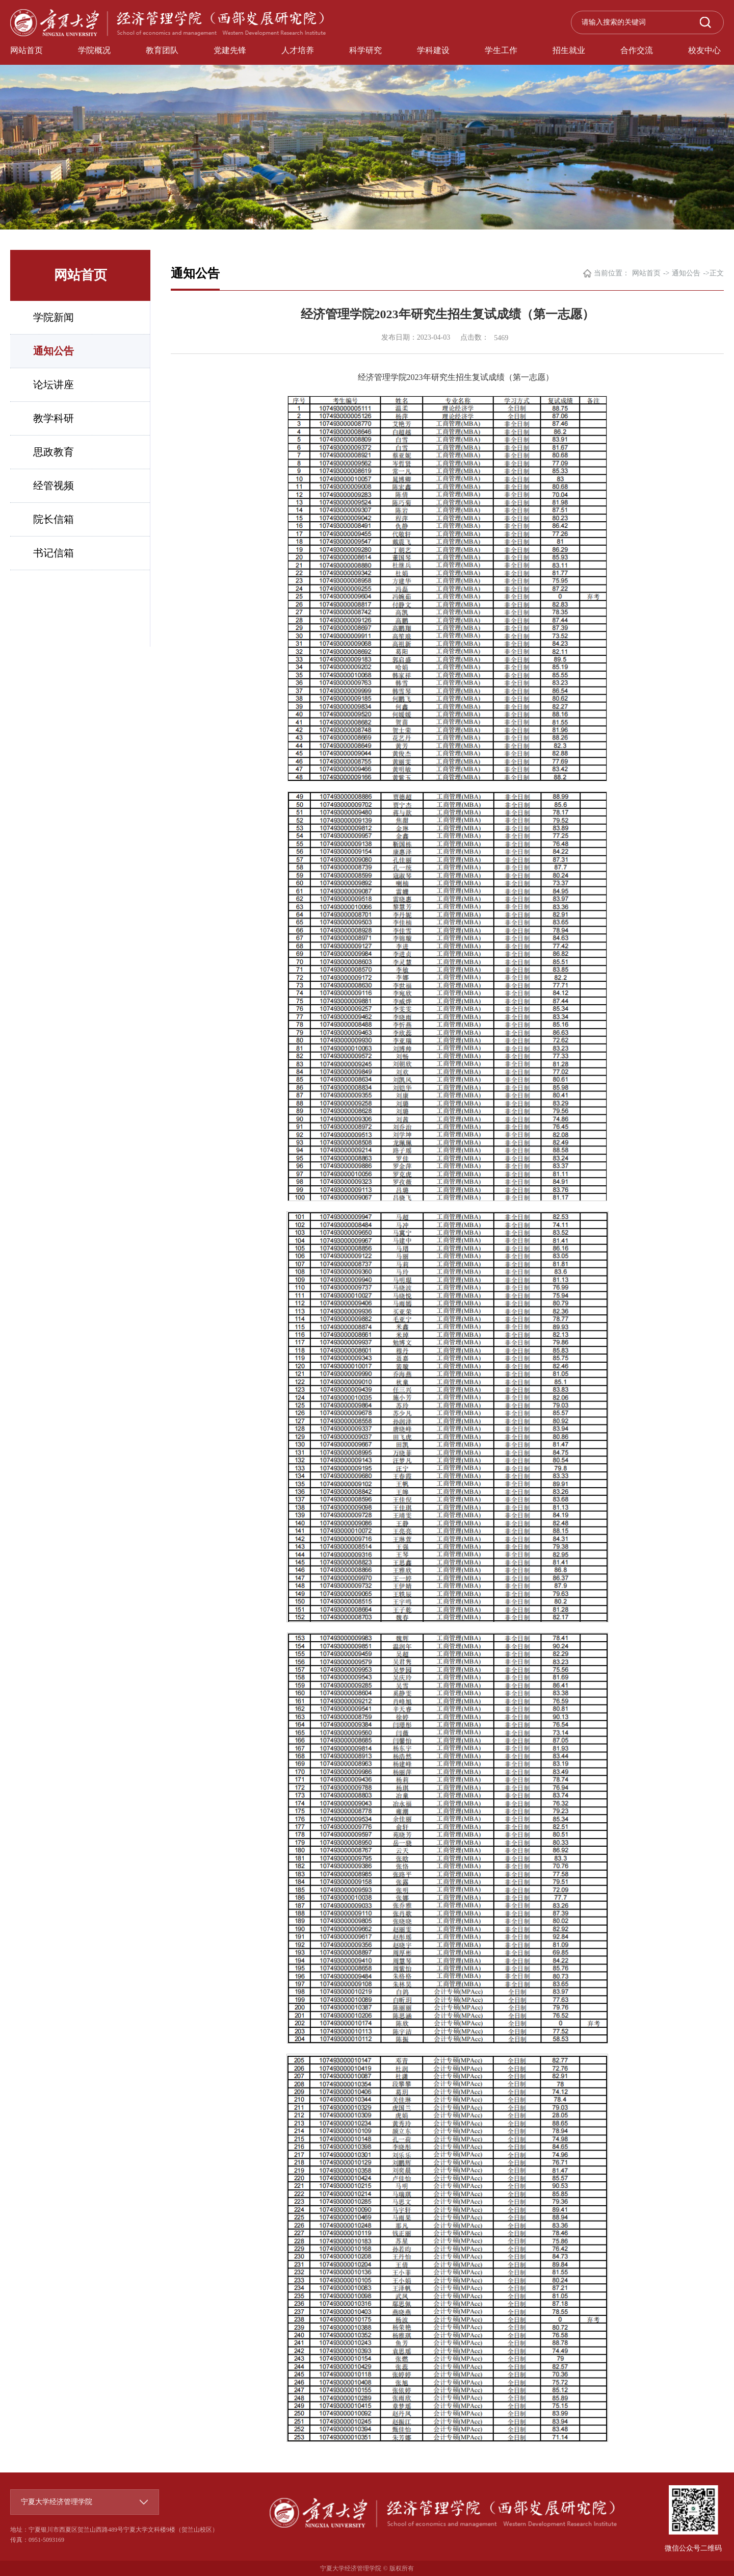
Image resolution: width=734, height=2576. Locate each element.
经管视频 (53, 485)
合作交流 (636, 50)
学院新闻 (53, 317)
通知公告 (53, 350)
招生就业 (569, 50)
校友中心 (704, 50)
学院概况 (94, 50)
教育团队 (162, 50)
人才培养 (297, 50)
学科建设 (433, 50)
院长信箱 (53, 519)
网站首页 (26, 50)
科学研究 (365, 50)
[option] (367, 114)
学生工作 (501, 50)
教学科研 (53, 418)
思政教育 (53, 451)
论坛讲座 (53, 384)
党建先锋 (230, 50)
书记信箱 (53, 552)
